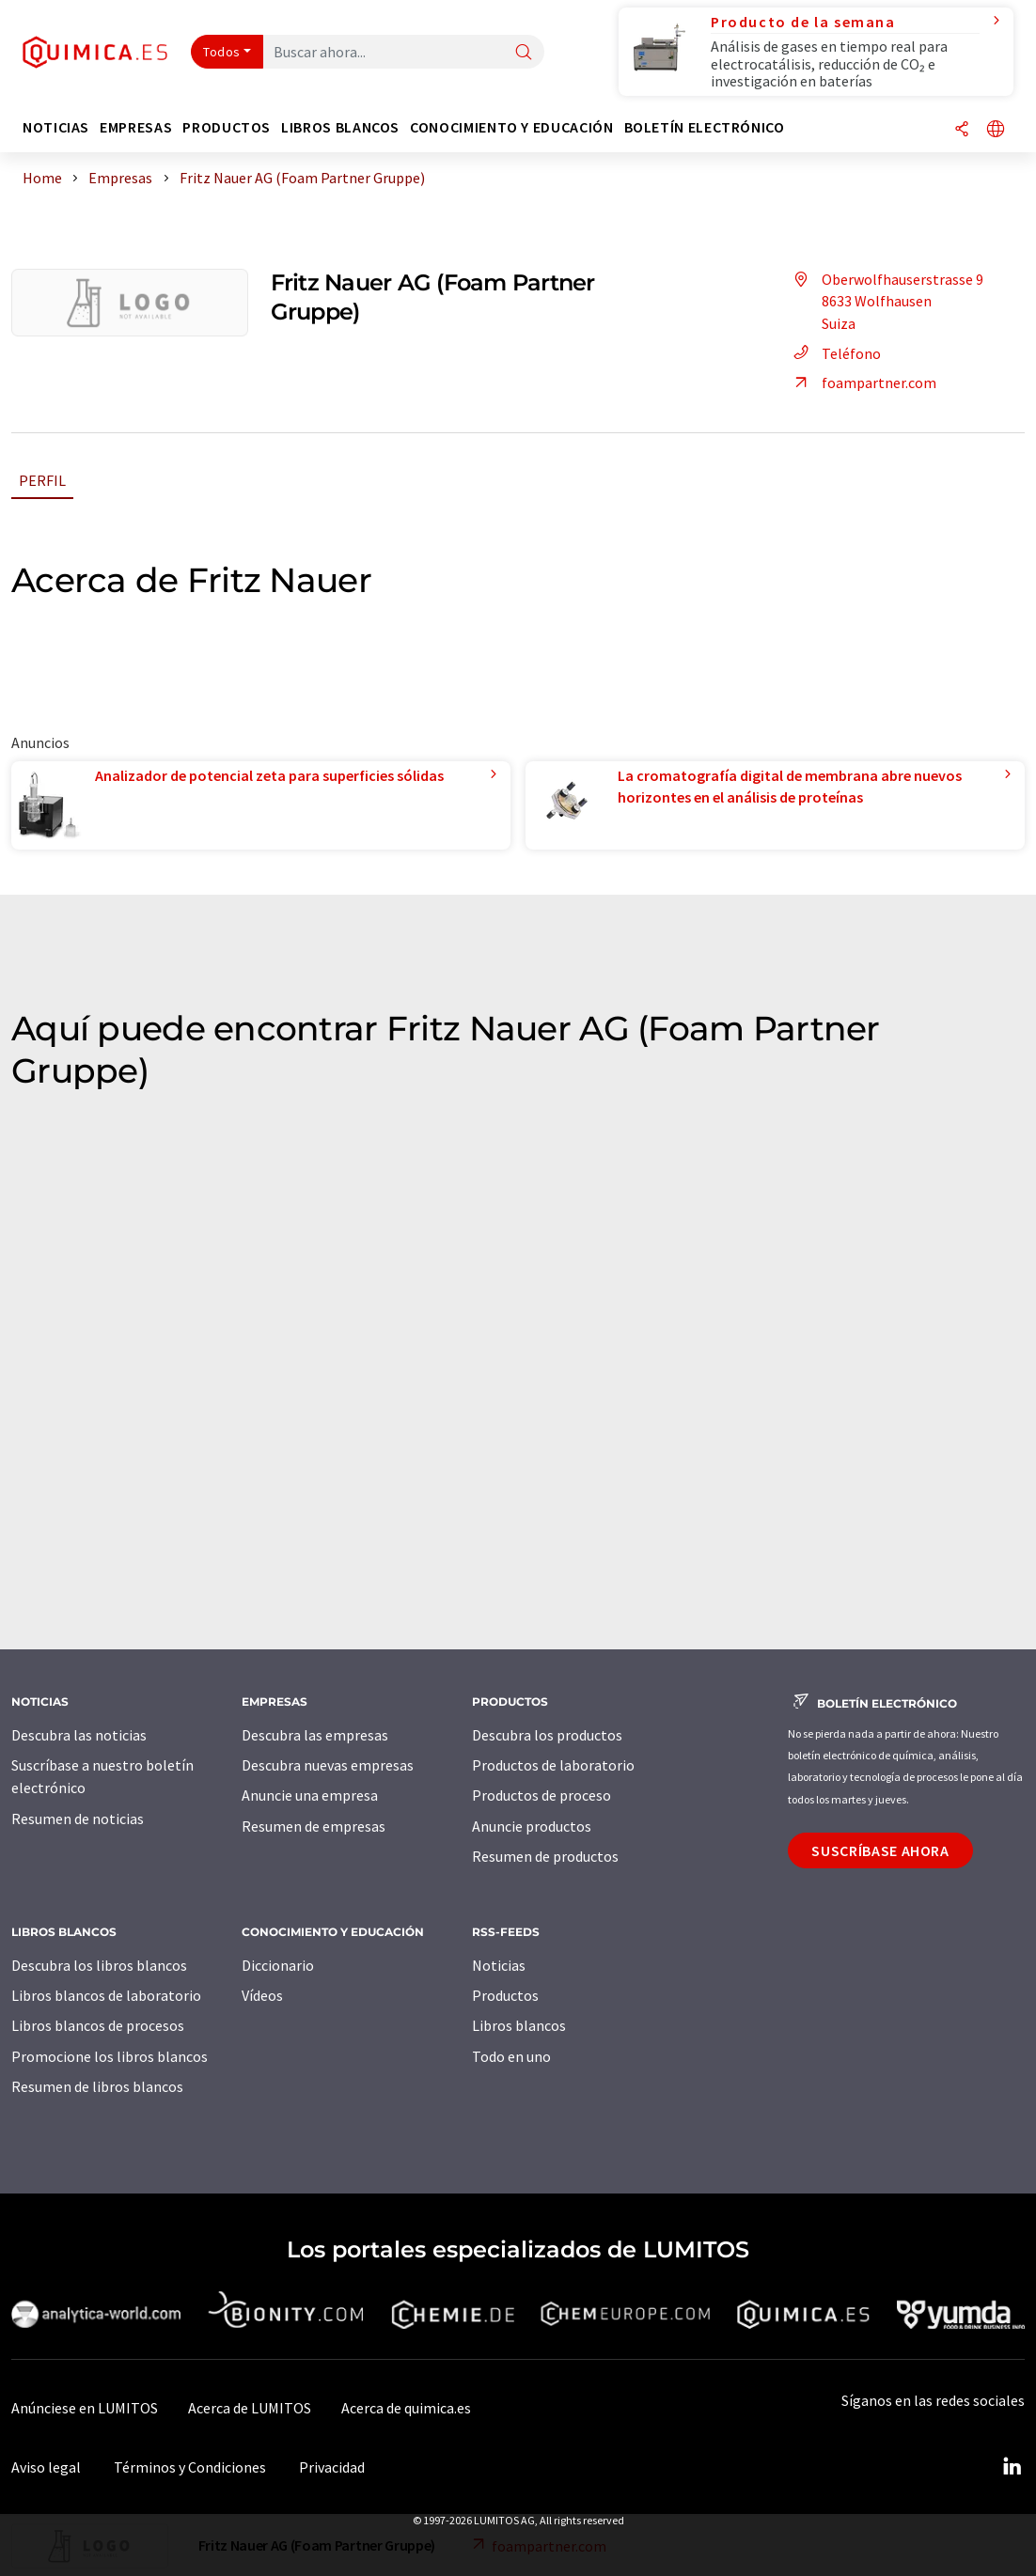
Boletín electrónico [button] (704, 127)
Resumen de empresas (313, 1826)
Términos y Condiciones (190, 2467)
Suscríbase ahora (880, 1850)
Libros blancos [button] (340, 127)
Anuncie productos (531, 1826)
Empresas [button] (136, 127)
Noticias (499, 1965)
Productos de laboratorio (553, 1765)
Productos (505, 1995)
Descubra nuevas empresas (328, 1765)
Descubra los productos (547, 1734)
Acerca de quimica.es (406, 2407)
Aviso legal (46, 2467)
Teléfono (834, 353)
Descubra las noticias (79, 1734)
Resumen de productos (545, 1856)
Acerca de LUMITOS (249, 2407)
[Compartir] (962, 130)
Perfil (42, 480)
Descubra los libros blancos (99, 1965)
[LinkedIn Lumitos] (1011, 2467)
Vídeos (262, 1995)
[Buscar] (523, 53)
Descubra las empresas (315, 1734)
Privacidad (332, 2467)
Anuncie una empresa (310, 1795)
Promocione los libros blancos (109, 2056)
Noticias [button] (56, 127)
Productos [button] (226, 127)
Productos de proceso (541, 1795)
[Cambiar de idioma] (995, 130)
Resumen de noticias (77, 1818)
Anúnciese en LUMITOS (84, 2407)
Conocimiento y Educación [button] (511, 127)
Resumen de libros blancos (97, 2086)
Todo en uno (511, 2056)
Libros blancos (519, 2025)
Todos (222, 51)
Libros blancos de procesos (97, 2025)
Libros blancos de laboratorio (106, 1995)
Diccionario (278, 1965)
